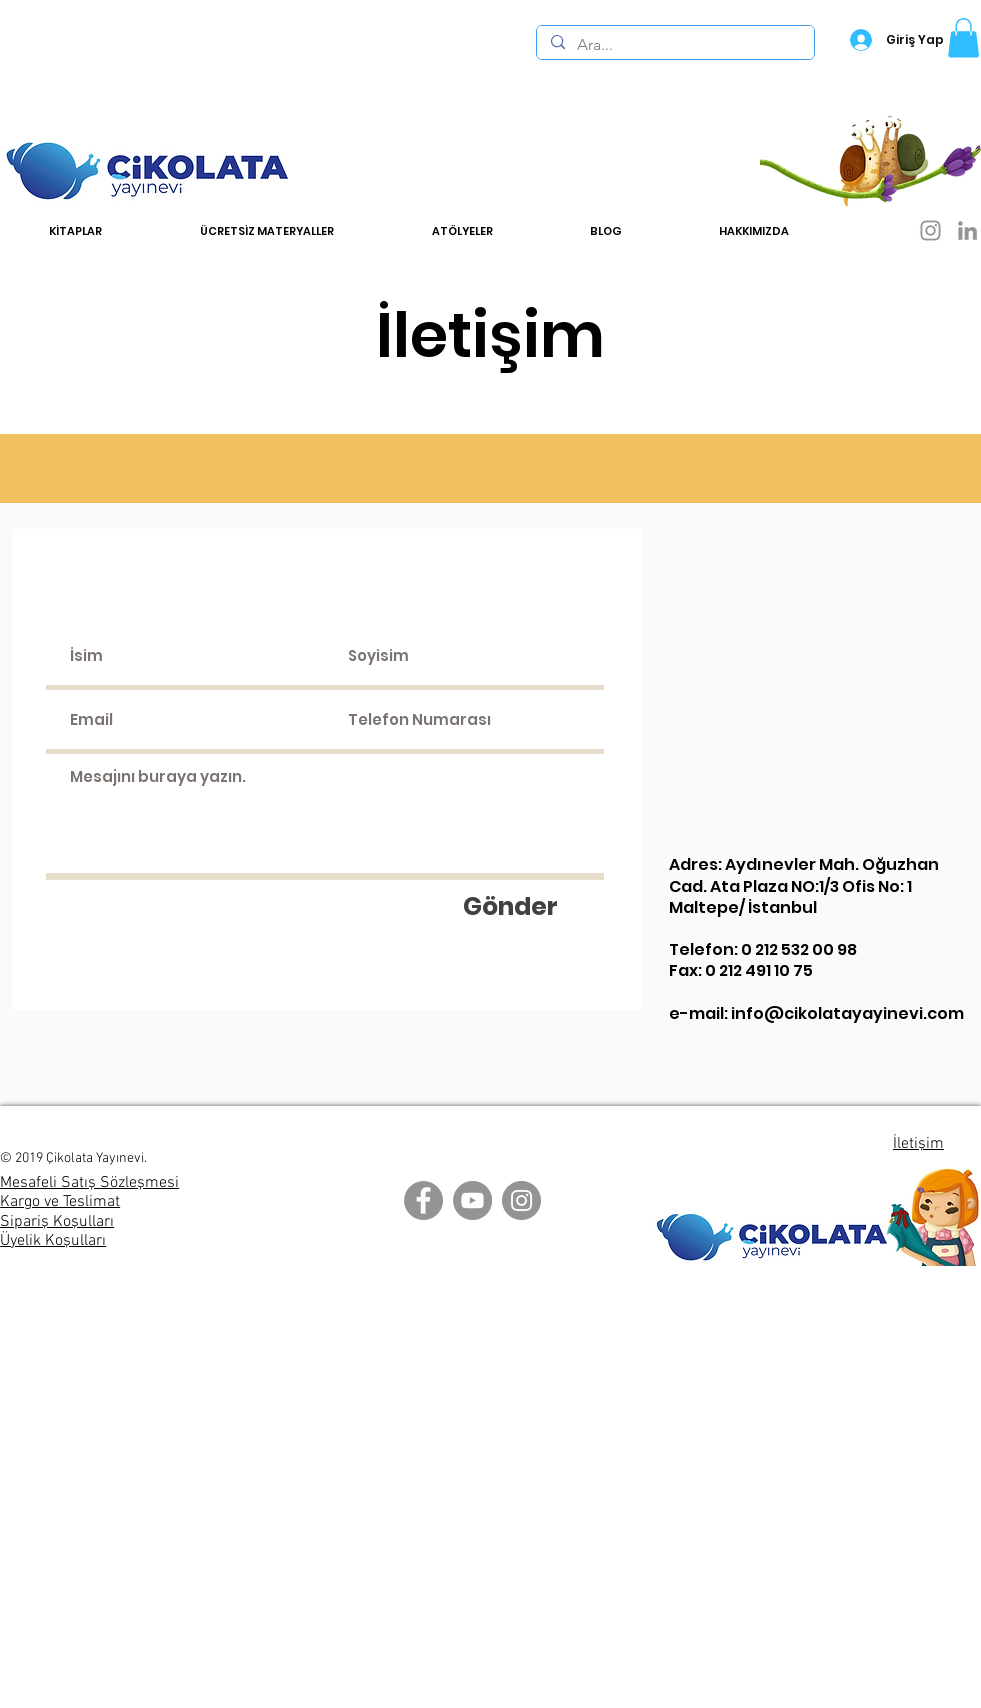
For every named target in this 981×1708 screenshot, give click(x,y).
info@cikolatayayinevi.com (847, 1013)
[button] (963, 37)
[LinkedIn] (967, 230)
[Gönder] (511, 906)
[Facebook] (423, 1200)
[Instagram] (930, 230)
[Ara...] (674, 45)
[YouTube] (472, 1200)
